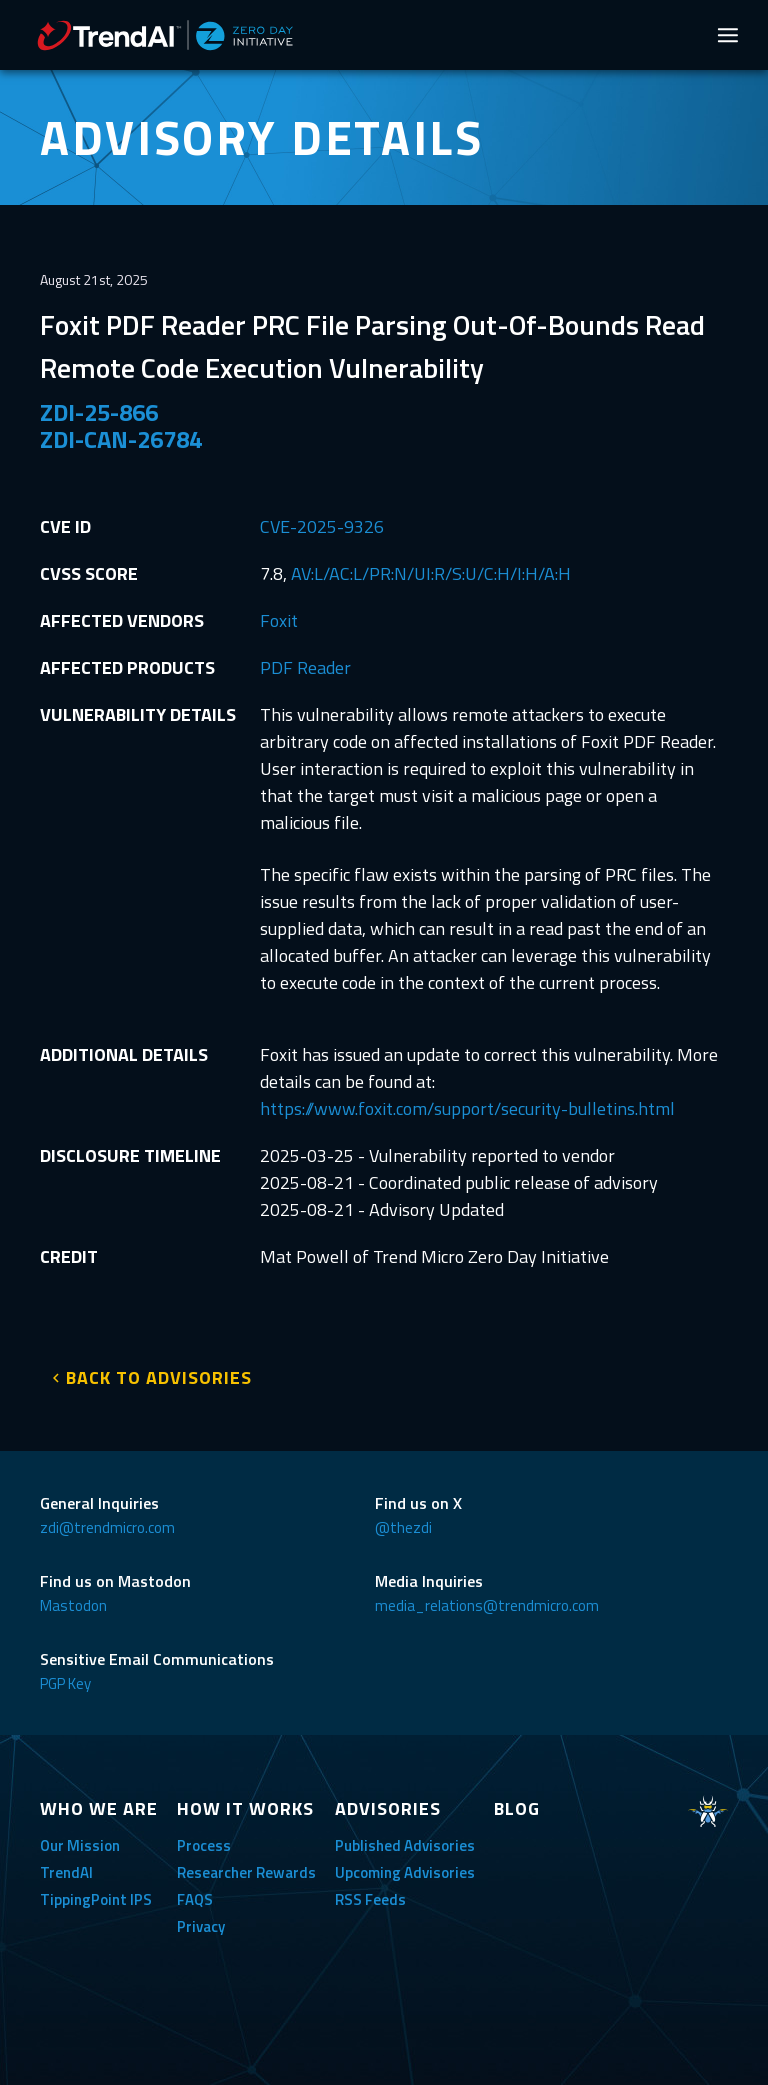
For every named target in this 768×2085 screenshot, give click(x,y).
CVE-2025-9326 (322, 526)
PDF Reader (305, 667)
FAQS (195, 1899)
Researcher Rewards (246, 1872)
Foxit (279, 620)
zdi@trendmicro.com (107, 1527)
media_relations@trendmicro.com (487, 1605)
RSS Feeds (370, 1899)
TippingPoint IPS (96, 1899)
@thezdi (403, 1527)
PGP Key (65, 1683)
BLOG (517, 1808)
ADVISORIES (388, 1808)
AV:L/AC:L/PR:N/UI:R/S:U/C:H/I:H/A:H (431, 573)
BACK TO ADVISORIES (159, 1377)
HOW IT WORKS (245, 1808)
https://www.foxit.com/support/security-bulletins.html (467, 1108)
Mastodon (73, 1605)
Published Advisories (405, 1845)
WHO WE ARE (99, 1808)
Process (204, 1845)
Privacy (201, 1926)
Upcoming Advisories (405, 1872)
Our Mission (80, 1845)
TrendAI (66, 1872)
